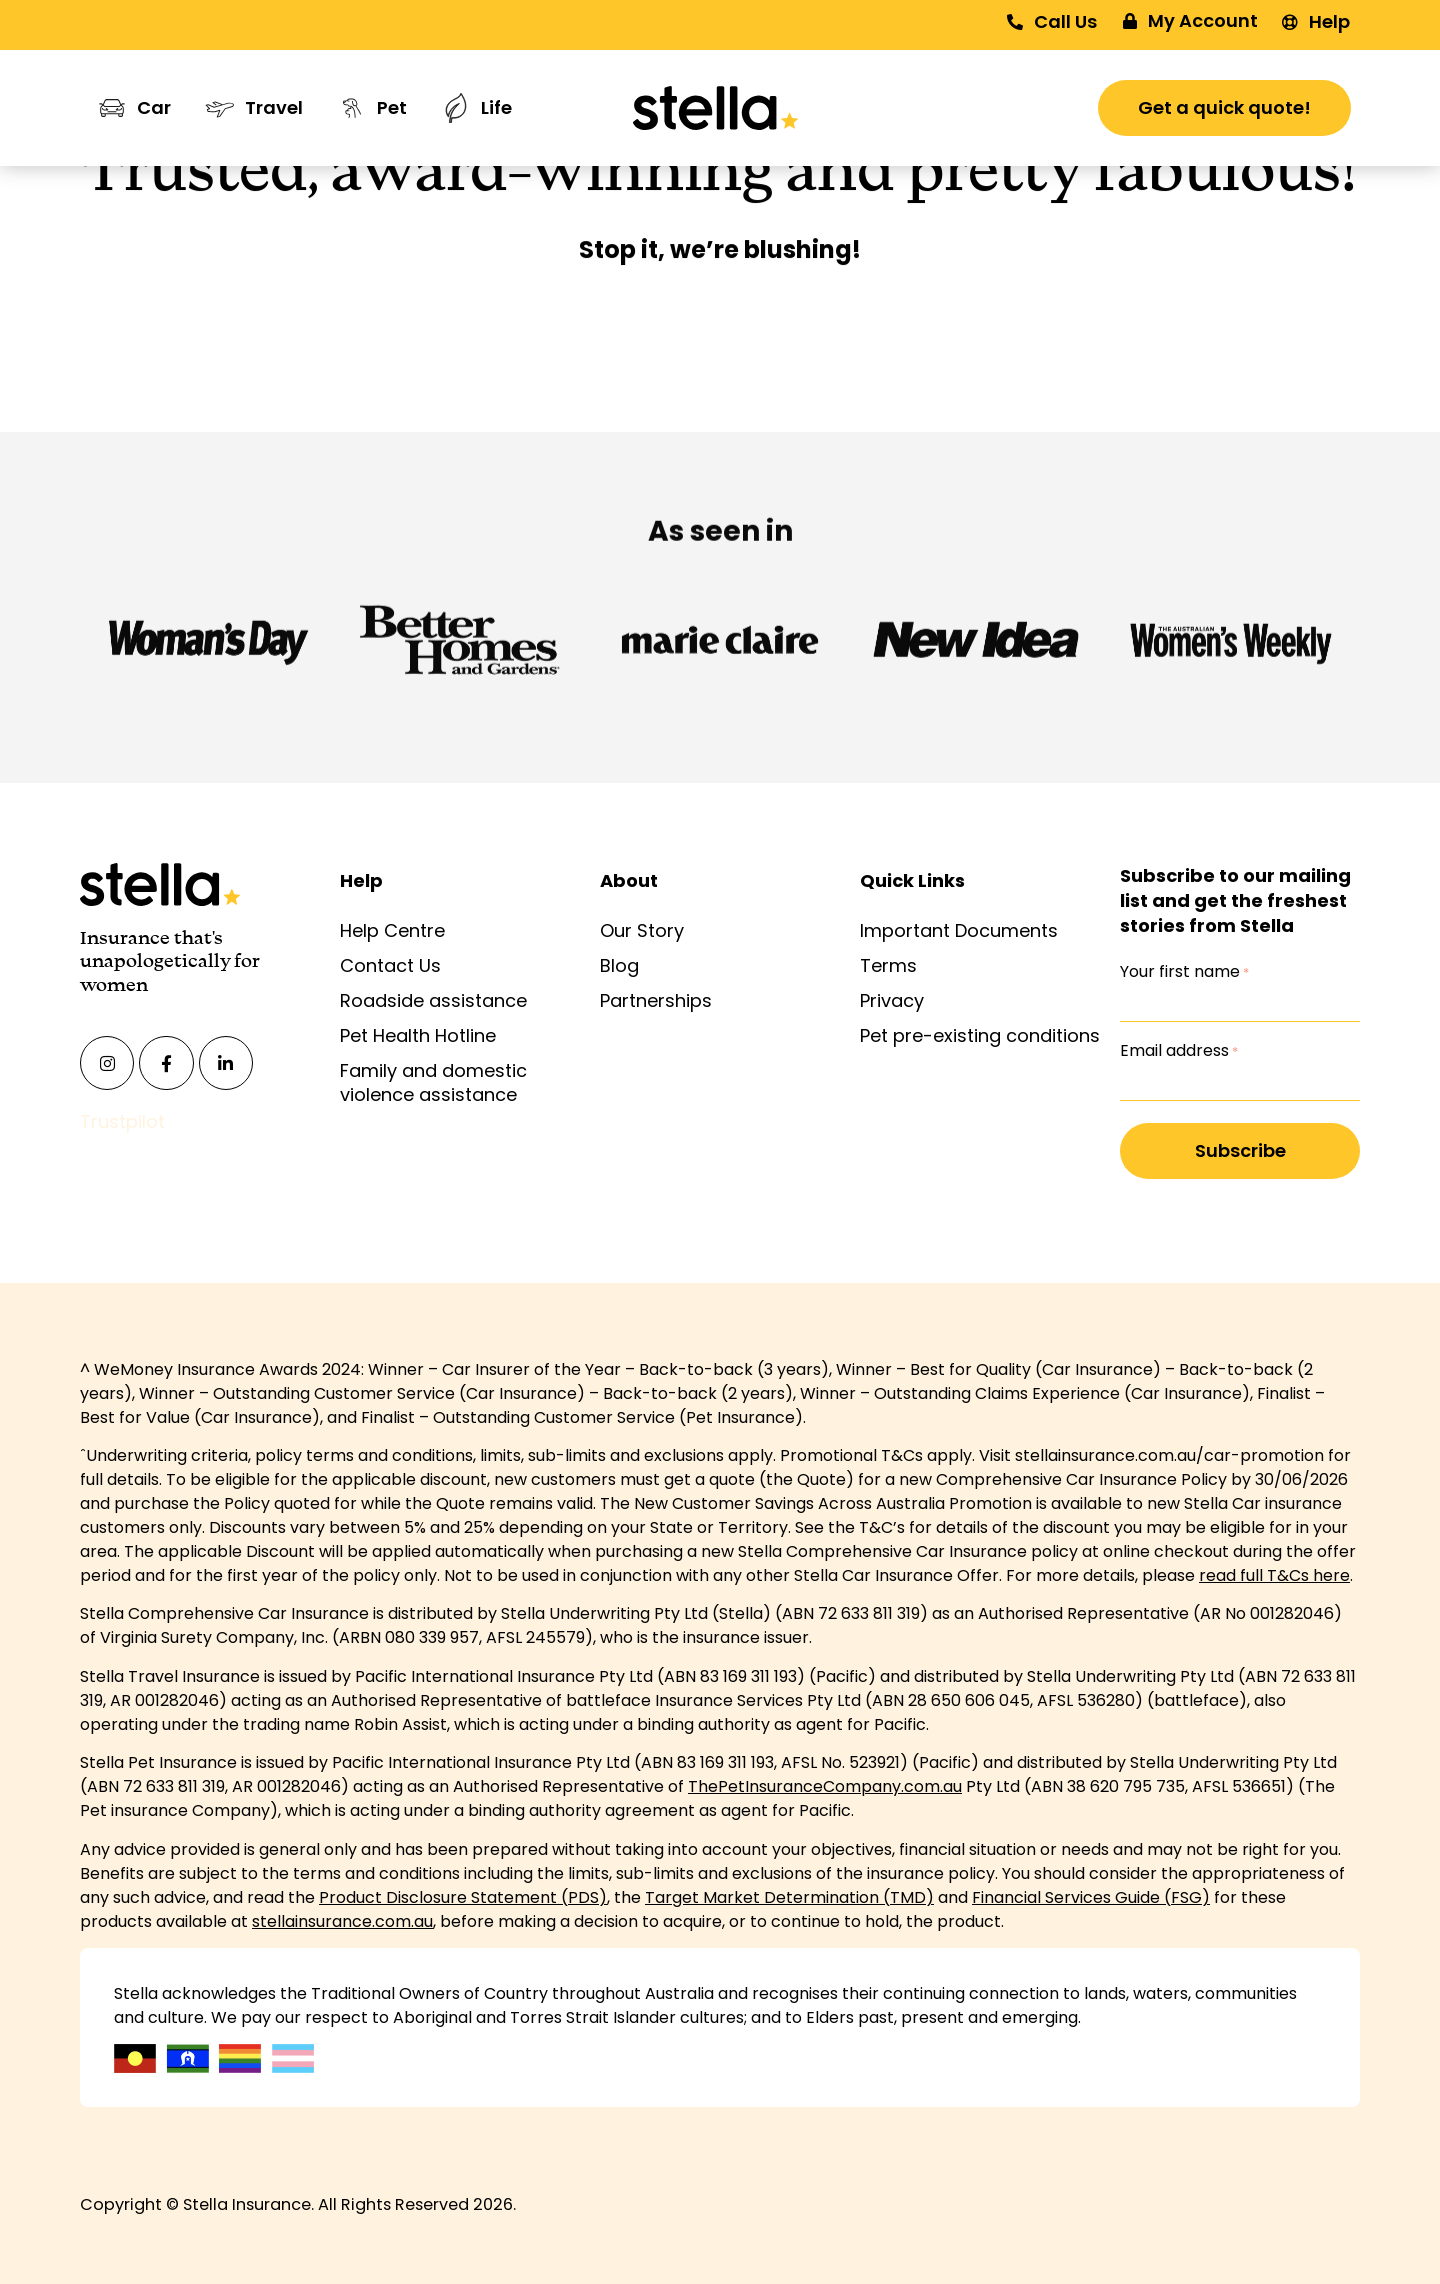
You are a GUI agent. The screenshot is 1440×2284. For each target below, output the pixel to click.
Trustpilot (122, 1121)
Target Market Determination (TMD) (789, 1897)
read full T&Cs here (1274, 1575)
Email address (1179, 1051)
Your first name (1184, 972)
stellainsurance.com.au (342, 1921)
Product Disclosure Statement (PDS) (463, 1897)
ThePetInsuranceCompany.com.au (825, 1786)
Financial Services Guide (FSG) (1091, 1897)
